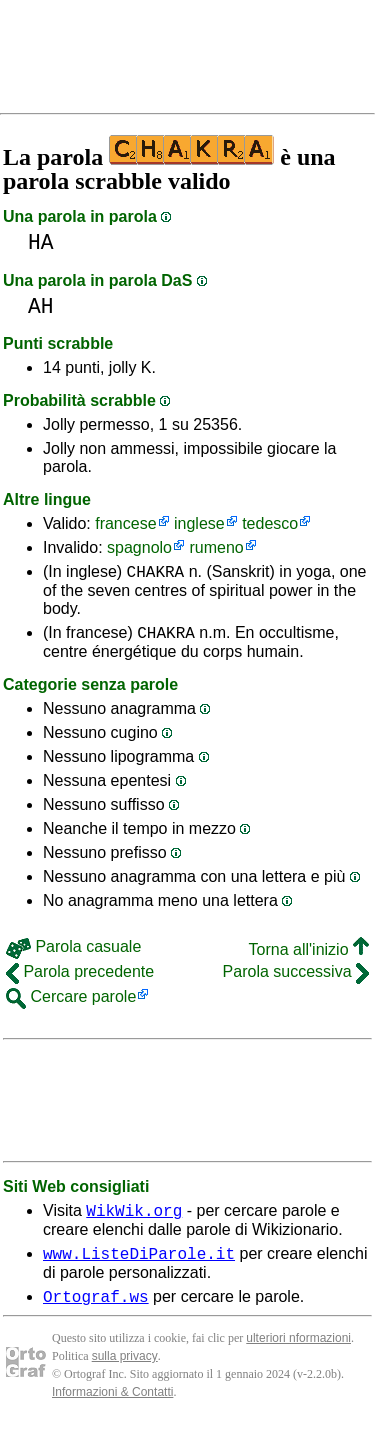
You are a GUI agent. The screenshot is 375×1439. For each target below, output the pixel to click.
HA (41, 242)
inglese (199, 523)
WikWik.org (134, 1219)
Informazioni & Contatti (112, 1407)
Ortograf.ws (96, 1311)
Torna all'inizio (309, 955)
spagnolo (139, 547)
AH (41, 306)
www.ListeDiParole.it (139, 1265)
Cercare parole (71, 1002)
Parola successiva (296, 977)
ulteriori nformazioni (298, 1353)
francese (125, 523)
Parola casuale (73, 952)
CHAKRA (156, 574)
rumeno (216, 547)
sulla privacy (125, 1371)
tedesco (270, 523)
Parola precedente (80, 977)
